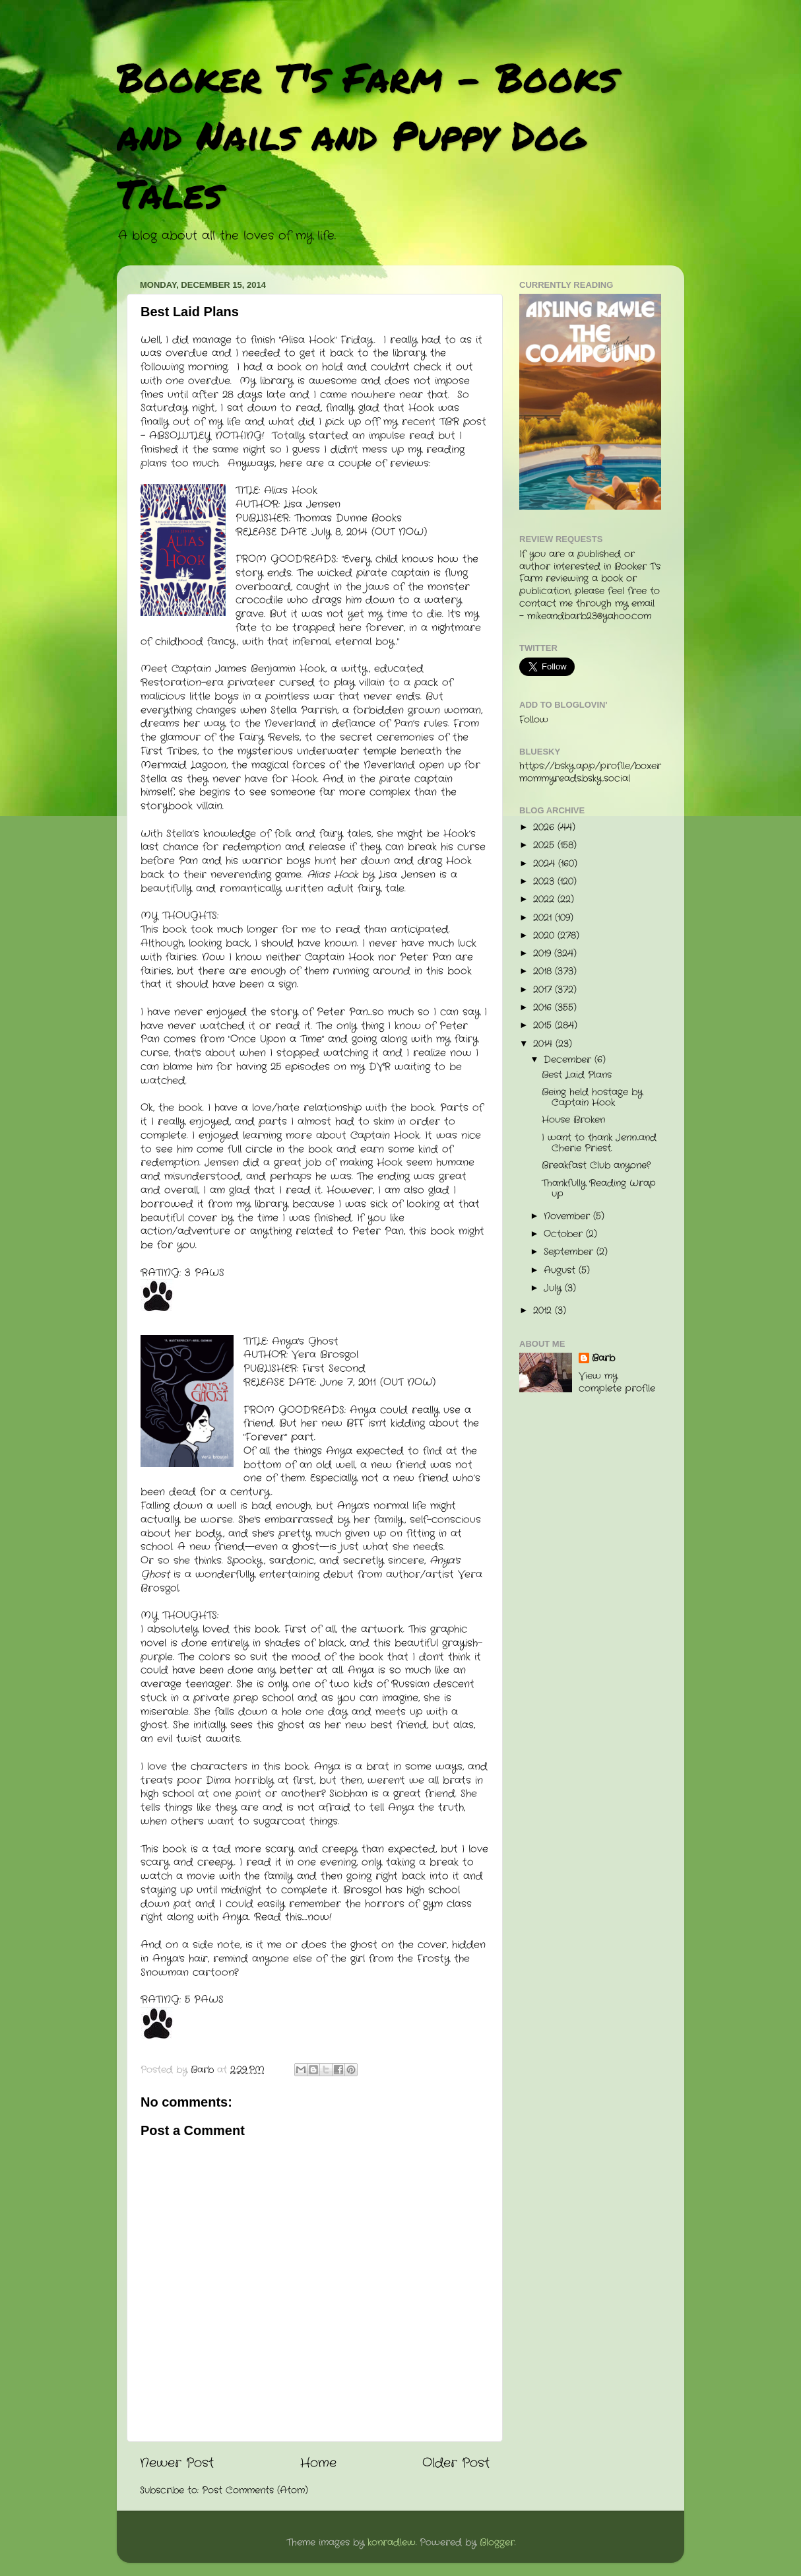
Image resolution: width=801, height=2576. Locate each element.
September (570, 1252)
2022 (545, 899)
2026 (545, 827)
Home (318, 2463)
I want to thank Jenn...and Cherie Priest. (599, 1143)
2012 (544, 1311)
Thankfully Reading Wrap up (599, 1188)
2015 (544, 1025)
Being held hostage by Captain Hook (592, 1097)
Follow (533, 720)
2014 (544, 1044)
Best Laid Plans (577, 1075)
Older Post (456, 2463)
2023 (545, 881)
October (565, 1234)
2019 (543, 953)
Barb (603, 1359)
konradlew (392, 2542)
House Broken (573, 1120)
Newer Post (177, 2463)
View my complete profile (617, 1382)
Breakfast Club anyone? (596, 1165)
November (568, 1216)
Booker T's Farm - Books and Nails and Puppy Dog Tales (367, 134)
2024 (545, 864)
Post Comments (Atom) (255, 2490)
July (554, 1288)
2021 (544, 918)
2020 (545, 936)
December (569, 1060)
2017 (544, 990)
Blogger (497, 2542)
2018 (544, 971)
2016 (544, 1007)
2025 (545, 845)
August (561, 1270)
